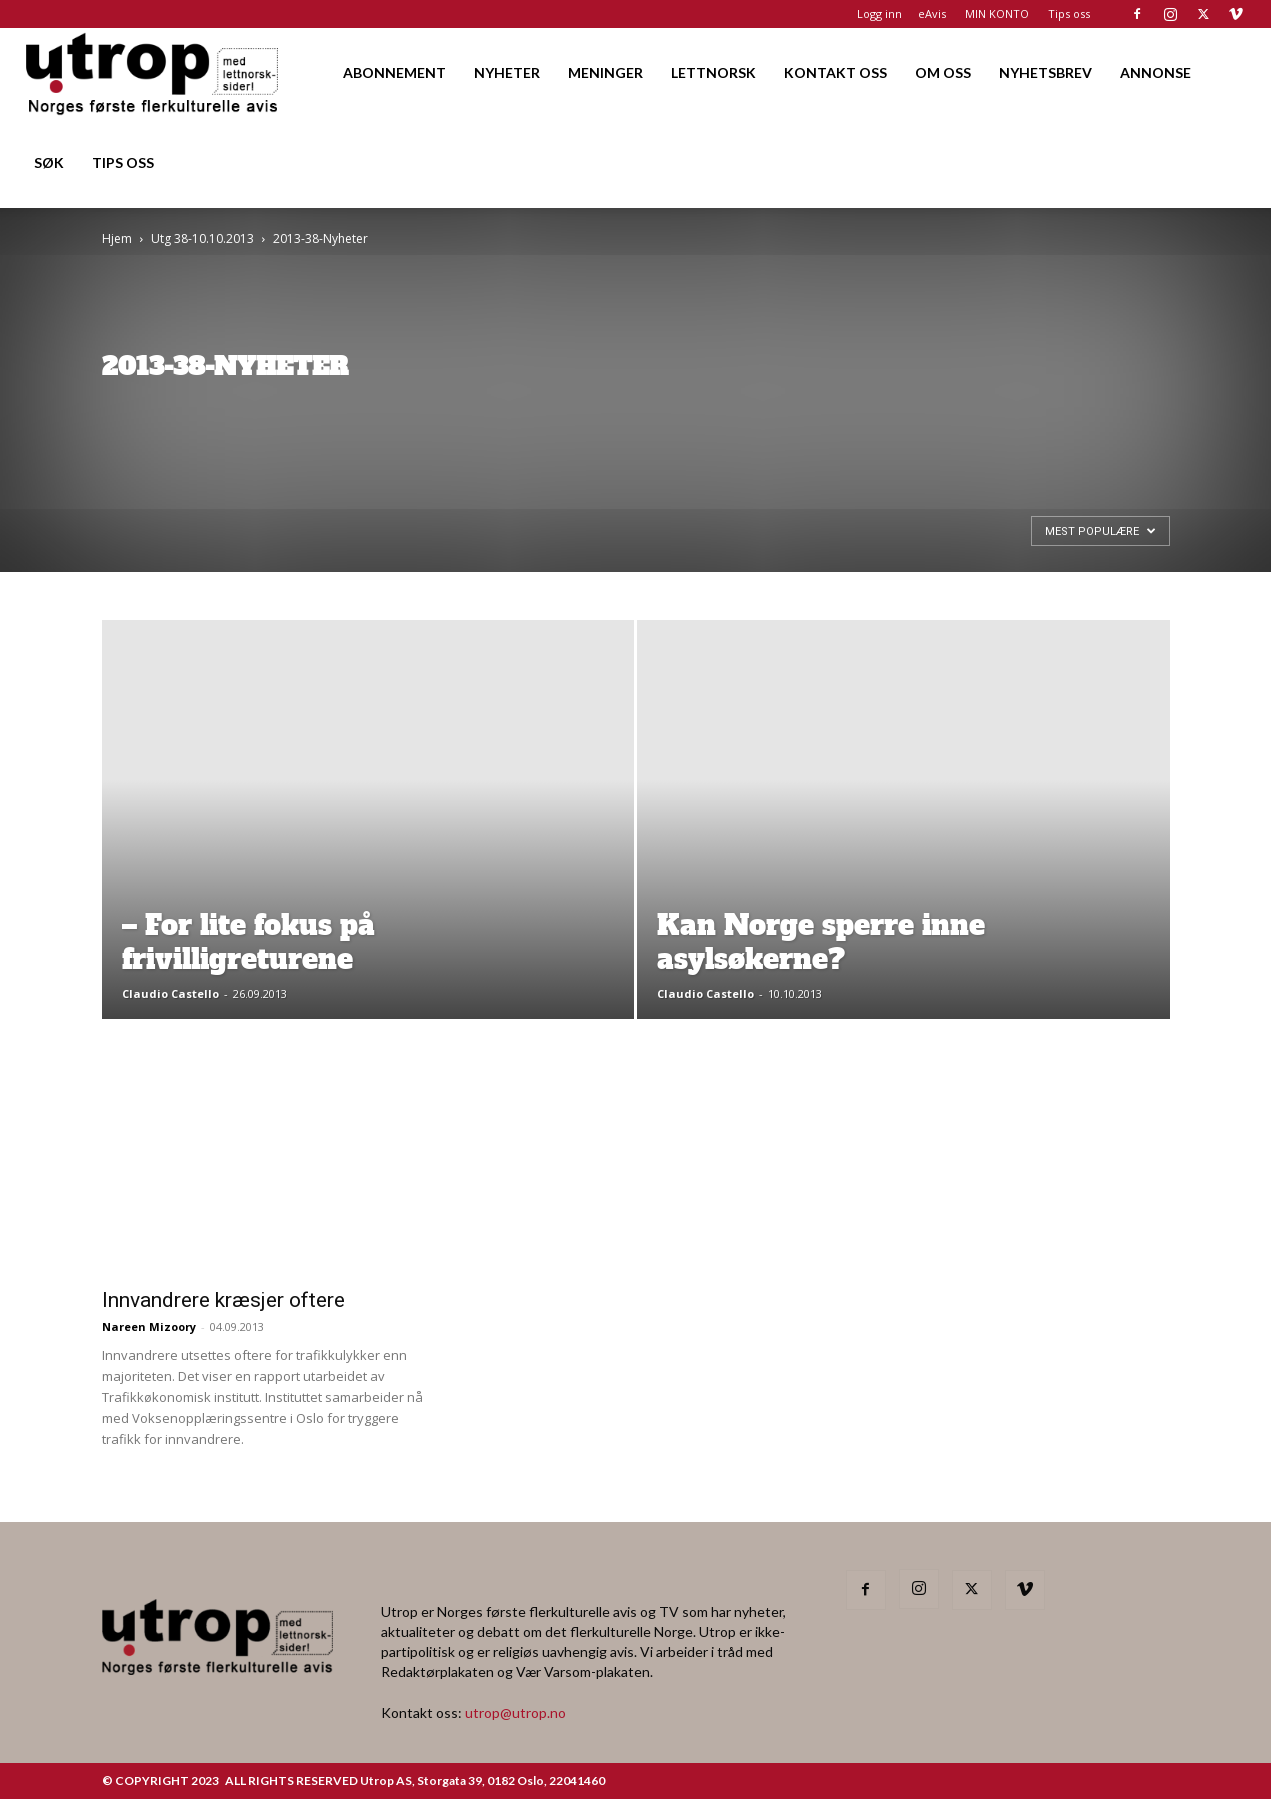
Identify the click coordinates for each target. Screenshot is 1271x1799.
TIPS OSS (123, 162)
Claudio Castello (170, 993)
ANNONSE (1155, 72)
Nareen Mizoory (149, 1326)
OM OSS (943, 72)
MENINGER (605, 72)
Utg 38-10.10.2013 (202, 238)
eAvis (932, 13)
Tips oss (1069, 13)
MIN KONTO (997, 13)
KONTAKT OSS (835, 72)
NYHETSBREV (1045, 72)
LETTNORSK (713, 72)
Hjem (117, 238)
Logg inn (879, 13)
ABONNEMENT (394, 72)
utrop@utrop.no (515, 1712)
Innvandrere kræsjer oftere (223, 1300)
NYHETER (507, 72)
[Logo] (153, 72)
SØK (49, 162)
